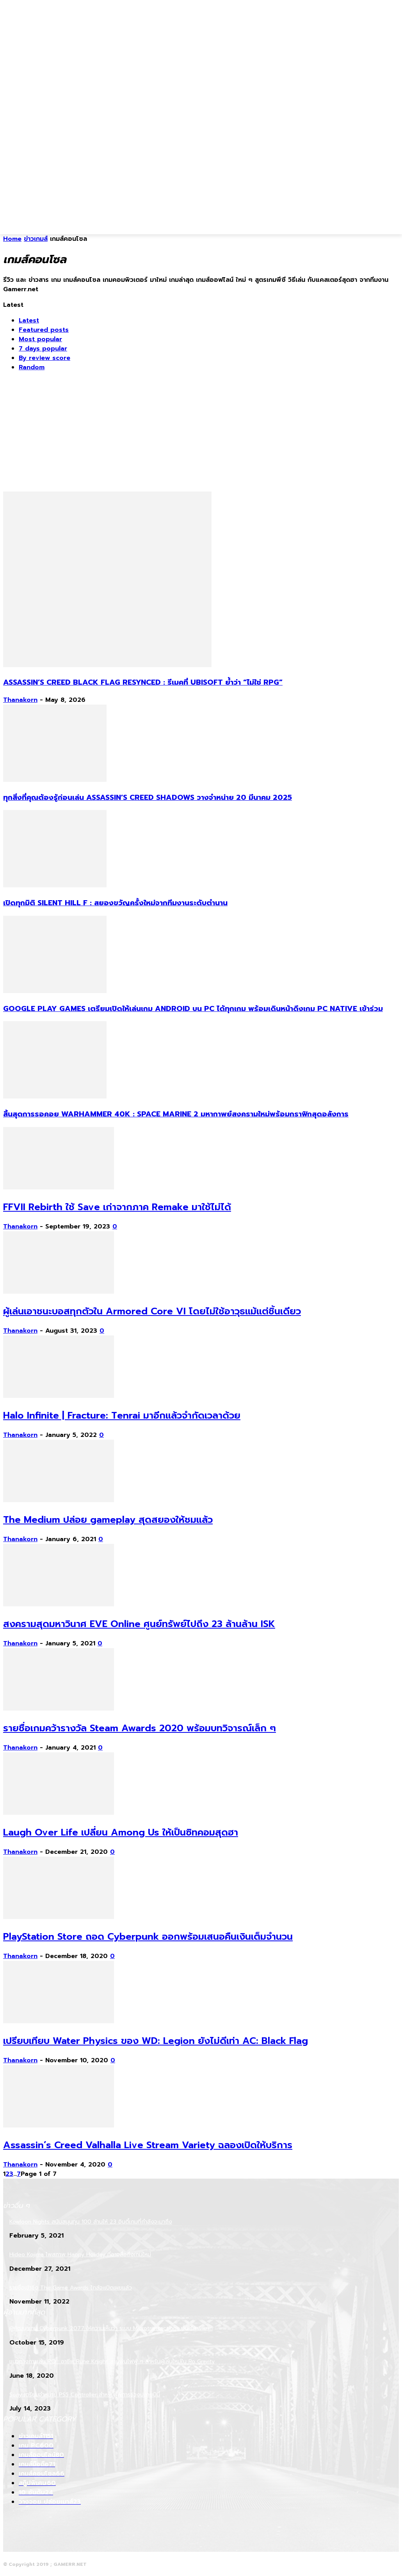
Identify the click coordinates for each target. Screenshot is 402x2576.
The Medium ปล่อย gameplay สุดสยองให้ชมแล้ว (108, 1520)
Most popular (40, 339)
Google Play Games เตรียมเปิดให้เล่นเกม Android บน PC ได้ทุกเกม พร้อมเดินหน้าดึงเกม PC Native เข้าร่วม (193, 1008)
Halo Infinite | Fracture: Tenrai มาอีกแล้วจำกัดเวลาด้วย (121, 1415)
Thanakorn (20, 700)
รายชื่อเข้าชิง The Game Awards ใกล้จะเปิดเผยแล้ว (70, 2288)
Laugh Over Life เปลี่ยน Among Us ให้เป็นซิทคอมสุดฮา (120, 1832)
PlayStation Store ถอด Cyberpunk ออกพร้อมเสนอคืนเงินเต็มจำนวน (148, 1937)
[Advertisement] (176, 216)
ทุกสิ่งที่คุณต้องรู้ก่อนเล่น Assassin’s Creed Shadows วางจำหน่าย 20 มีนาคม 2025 (147, 797)
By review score (44, 358)
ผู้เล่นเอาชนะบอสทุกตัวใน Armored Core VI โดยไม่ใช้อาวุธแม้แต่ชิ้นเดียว (152, 1311)
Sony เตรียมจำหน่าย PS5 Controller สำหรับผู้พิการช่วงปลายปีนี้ (84, 2395)
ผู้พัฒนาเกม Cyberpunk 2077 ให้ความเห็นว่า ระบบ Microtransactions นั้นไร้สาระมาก (111, 2328)
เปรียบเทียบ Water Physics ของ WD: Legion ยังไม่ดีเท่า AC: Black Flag (155, 2041)
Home (12, 239)
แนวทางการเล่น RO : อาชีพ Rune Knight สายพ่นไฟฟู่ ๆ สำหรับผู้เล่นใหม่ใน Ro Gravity (112, 2361)
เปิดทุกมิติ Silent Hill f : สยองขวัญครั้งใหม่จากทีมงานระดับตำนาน (115, 902)
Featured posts (44, 330)
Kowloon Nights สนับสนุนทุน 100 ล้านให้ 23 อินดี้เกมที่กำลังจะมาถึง (90, 2222)
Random (31, 367)
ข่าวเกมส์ (36, 239)
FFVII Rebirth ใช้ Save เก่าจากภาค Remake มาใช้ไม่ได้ (117, 1207)
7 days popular (43, 348)
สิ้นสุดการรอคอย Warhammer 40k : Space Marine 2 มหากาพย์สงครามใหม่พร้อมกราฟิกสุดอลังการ (176, 1114)
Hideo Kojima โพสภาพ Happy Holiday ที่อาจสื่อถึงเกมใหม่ (80, 2254)
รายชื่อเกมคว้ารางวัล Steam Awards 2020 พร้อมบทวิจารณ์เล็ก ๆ (139, 1728)
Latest (29, 320)
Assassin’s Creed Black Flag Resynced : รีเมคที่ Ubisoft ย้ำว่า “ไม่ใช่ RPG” (143, 682)
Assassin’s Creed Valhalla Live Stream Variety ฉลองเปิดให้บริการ (147, 2145)
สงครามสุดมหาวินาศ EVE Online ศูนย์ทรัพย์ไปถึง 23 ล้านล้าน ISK (139, 1624)
